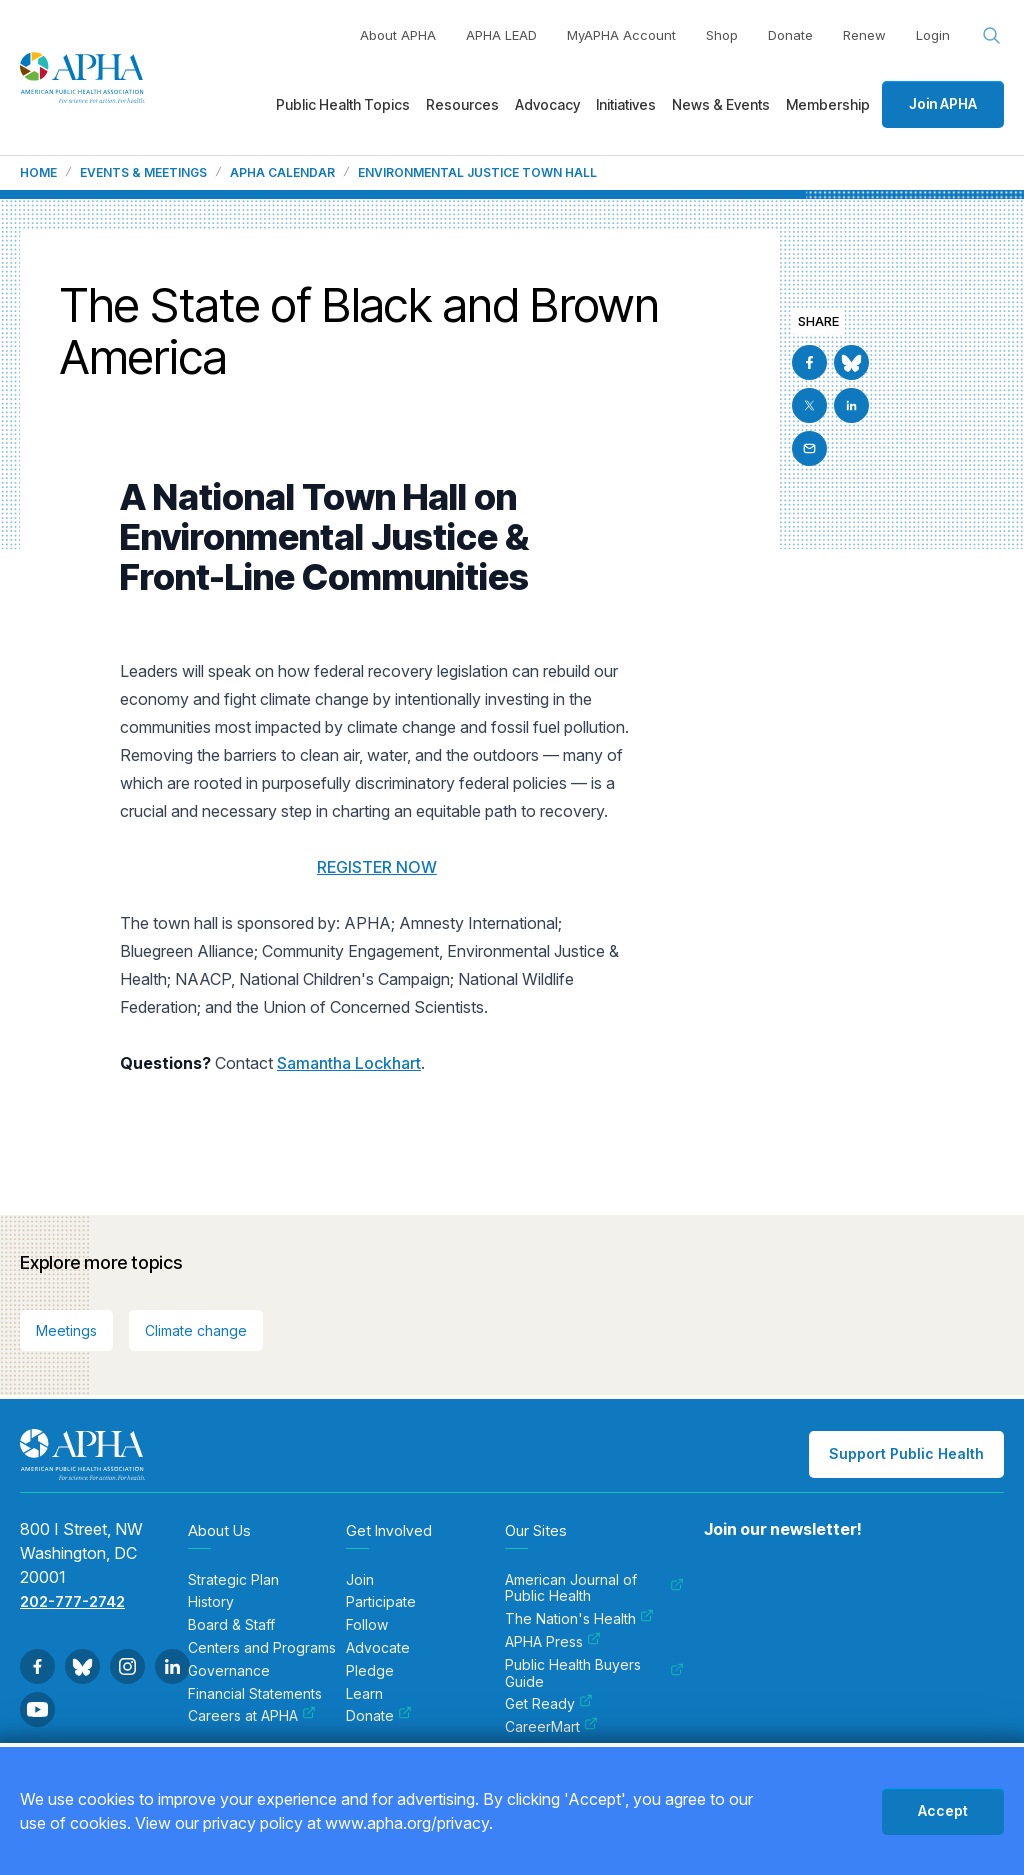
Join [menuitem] (360, 1580)
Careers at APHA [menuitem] (252, 1716)
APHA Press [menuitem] (553, 1642)
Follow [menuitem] (367, 1625)
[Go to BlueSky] (851, 362)
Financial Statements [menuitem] (255, 1694)
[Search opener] (992, 36)
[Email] (809, 448)
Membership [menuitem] (828, 104)
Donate (790, 35)
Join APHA (943, 103)
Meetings (66, 1330)
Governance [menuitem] (229, 1671)
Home (38, 173)
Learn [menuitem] (364, 1694)
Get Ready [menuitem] (549, 1704)
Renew (864, 35)
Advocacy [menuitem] (547, 104)
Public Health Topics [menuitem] (343, 104)
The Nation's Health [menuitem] (579, 1619)
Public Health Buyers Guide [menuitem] (594, 1673)
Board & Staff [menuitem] (231, 1625)
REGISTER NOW (377, 867)
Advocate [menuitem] (378, 1648)
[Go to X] (809, 405)
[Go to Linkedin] (851, 405)
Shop (722, 35)
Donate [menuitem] (379, 1716)
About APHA (398, 35)
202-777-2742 (72, 1601)
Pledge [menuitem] (370, 1671)
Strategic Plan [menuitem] (233, 1580)
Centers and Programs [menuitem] (262, 1648)
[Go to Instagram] (127, 1666)
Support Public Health (906, 1453)
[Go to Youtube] (37, 1709)
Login (933, 35)
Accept (943, 1810)
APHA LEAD (501, 35)
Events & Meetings (143, 173)
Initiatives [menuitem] (626, 104)
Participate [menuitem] (381, 1602)
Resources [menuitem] (462, 104)
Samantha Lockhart (349, 1063)
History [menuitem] (211, 1602)
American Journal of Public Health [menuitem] (594, 1588)
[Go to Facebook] (809, 362)
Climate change (196, 1330)
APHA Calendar (282, 173)
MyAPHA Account (621, 35)
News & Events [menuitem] (721, 104)
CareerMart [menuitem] (551, 1727)
